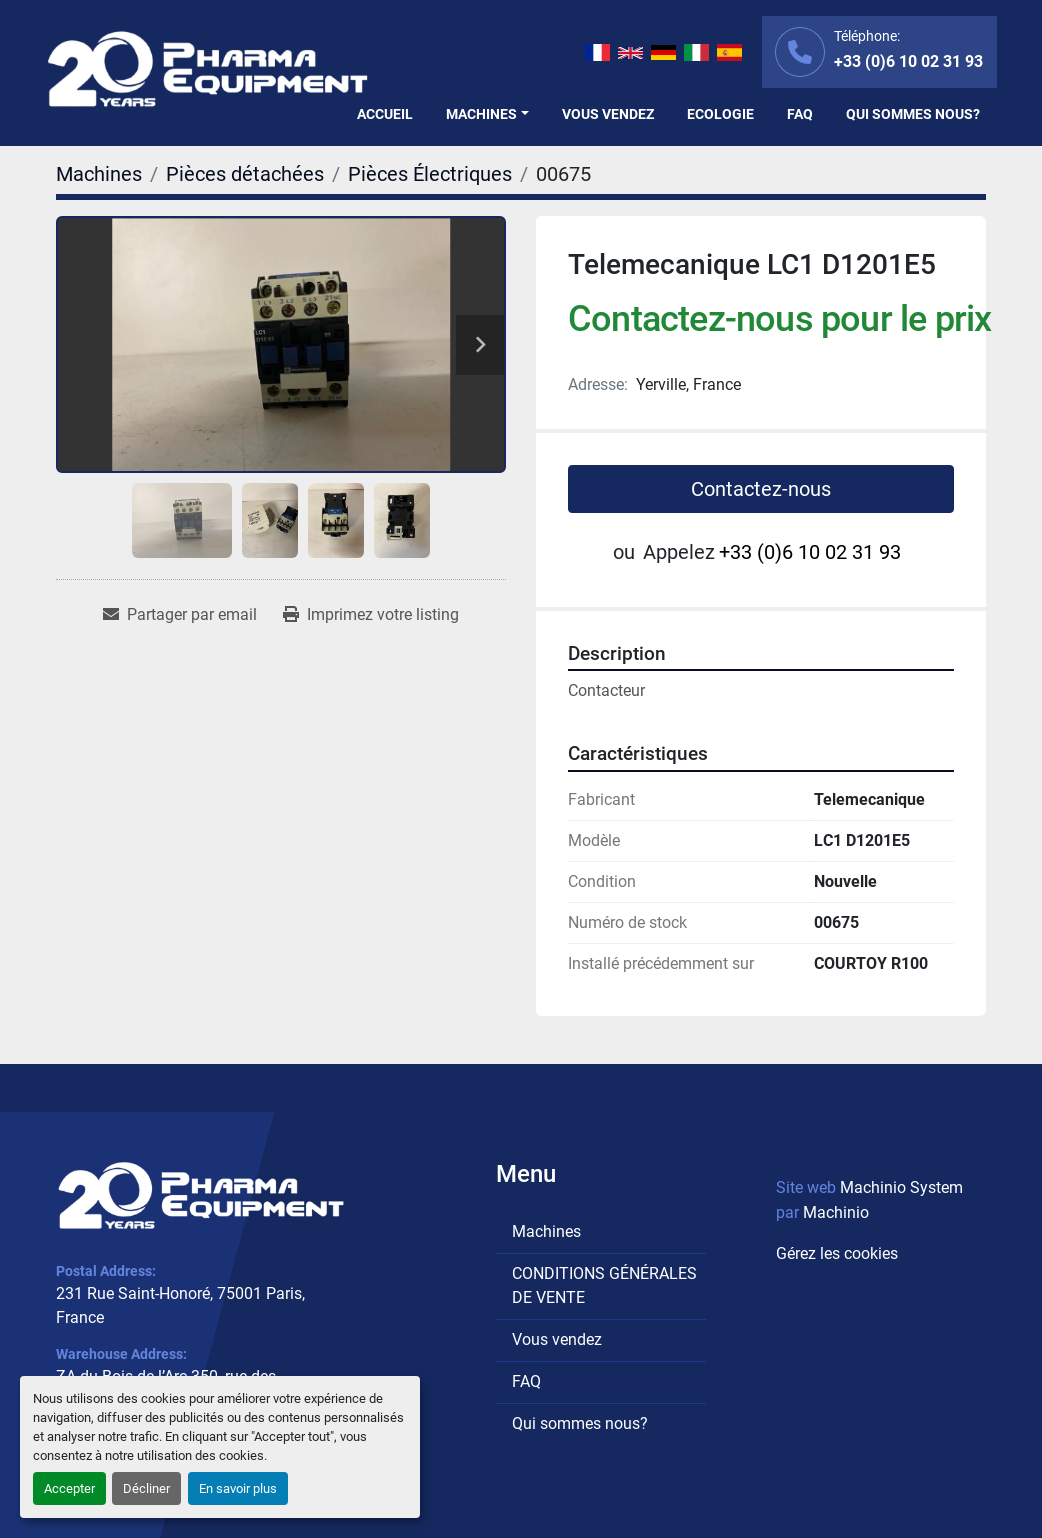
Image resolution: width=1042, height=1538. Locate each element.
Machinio (836, 1212)
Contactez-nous (761, 489)
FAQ (800, 114)
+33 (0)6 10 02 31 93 (908, 61)
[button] (487, 114)
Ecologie (720, 114)
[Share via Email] (180, 615)
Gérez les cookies (837, 1253)
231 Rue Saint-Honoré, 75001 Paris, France (180, 1305)
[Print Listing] (371, 615)
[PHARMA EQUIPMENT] (201, 1195)
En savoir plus (238, 1488)
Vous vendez (608, 114)
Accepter (69, 1488)
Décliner (146, 1488)
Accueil (385, 114)
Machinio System (901, 1187)
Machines (481, 114)
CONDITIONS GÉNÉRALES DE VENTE (604, 1285)
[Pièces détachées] (245, 174)
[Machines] (99, 174)
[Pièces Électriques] (430, 174)
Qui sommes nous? (913, 114)
